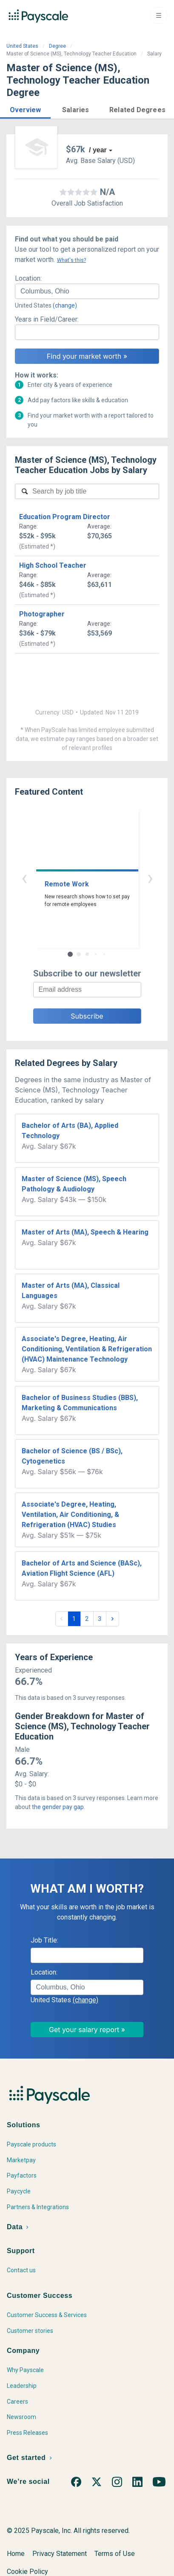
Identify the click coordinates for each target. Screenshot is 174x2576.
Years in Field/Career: (47, 319)
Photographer (42, 614)
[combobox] (87, 291)
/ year (98, 150)
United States (22, 46)
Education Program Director (64, 517)
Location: (28, 278)
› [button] (150, 877)
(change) (65, 305)
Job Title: (44, 1940)
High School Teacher (52, 565)
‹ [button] (24, 877)
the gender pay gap (58, 1806)
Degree (57, 46)
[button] (25, 109)
